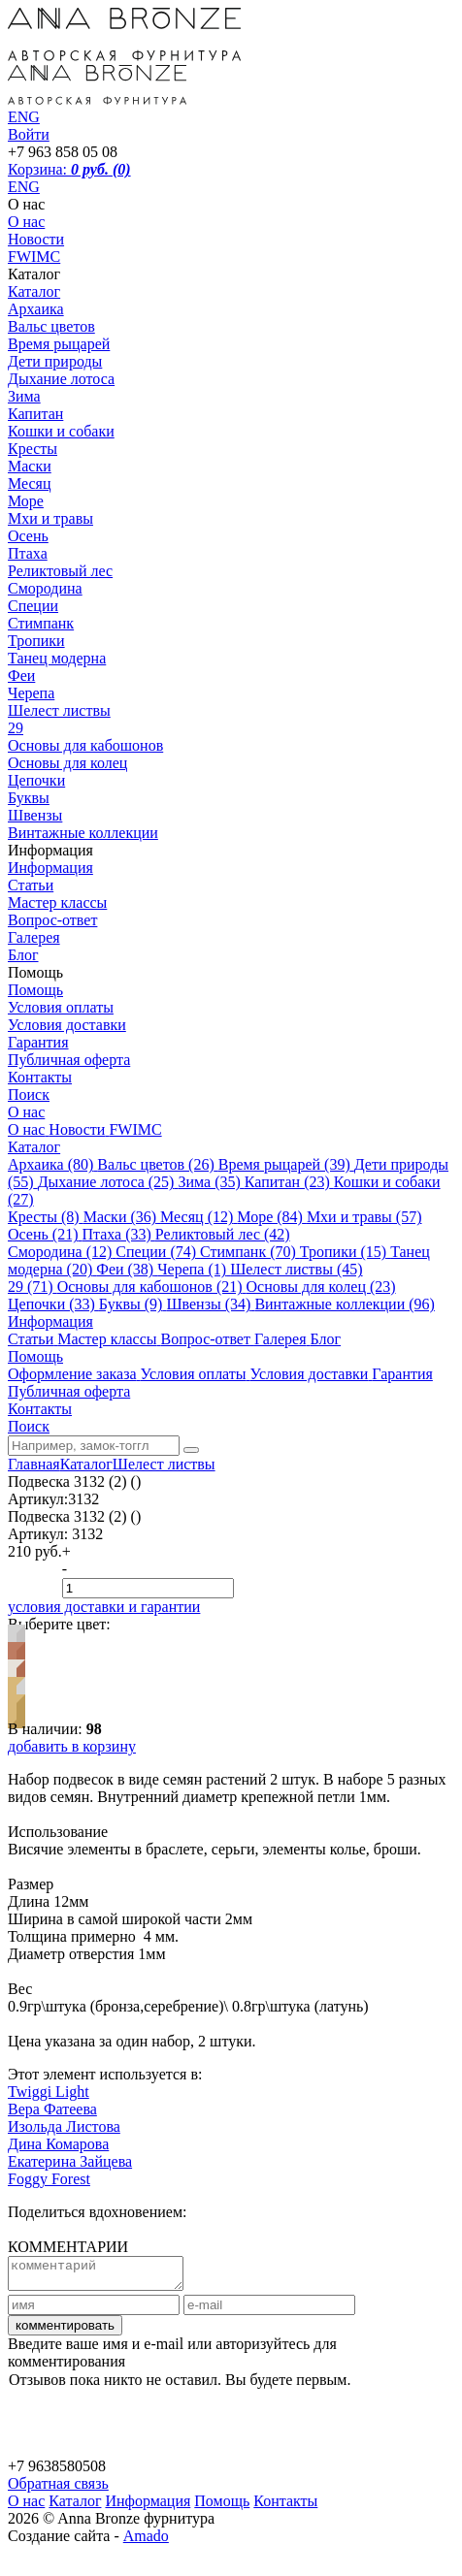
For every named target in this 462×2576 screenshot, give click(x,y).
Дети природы (55, 361)
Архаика (36, 309)
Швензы (35, 815)
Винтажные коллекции (83, 832)
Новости (36, 239)
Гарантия (38, 1042)
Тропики (36, 640)
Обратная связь (58, 2489)
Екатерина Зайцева (70, 2161)
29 (15, 728)
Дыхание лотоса (61, 378)
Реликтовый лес (60, 571)
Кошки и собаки (61, 431)
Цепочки (36, 780)
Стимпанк (41, 623)
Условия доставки (67, 1024)
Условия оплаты (61, 1007)
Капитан (35, 413)
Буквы (29, 797)
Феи (21, 675)
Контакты (40, 1077)
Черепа (31, 693)
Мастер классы (57, 902)
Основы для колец (67, 763)
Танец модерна (57, 658)
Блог (23, 955)
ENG (24, 186)
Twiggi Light (48, 2091)
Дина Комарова (58, 2144)
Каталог (34, 291)
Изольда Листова (64, 2126)
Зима (24, 396)
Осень (28, 536)
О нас (26, 221)
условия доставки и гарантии (104, 1606)
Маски (29, 466)
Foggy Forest (49, 2179)
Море (26, 501)
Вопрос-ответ (52, 920)
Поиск (29, 1094)
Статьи (30, 885)
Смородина (45, 588)
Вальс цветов (51, 326)
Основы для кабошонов (85, 745)
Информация (50, 867)
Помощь (35, 990)
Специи (33, 605)
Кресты (32, 448)
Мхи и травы (50, 518)
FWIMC (34, 256)
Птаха (28, 553)
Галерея (34, 937)
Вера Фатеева (52, 2109)
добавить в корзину (72, 1746)
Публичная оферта (69, 1059)
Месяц (29, 483)
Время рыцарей (59, 344)
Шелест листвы (59, 710)
